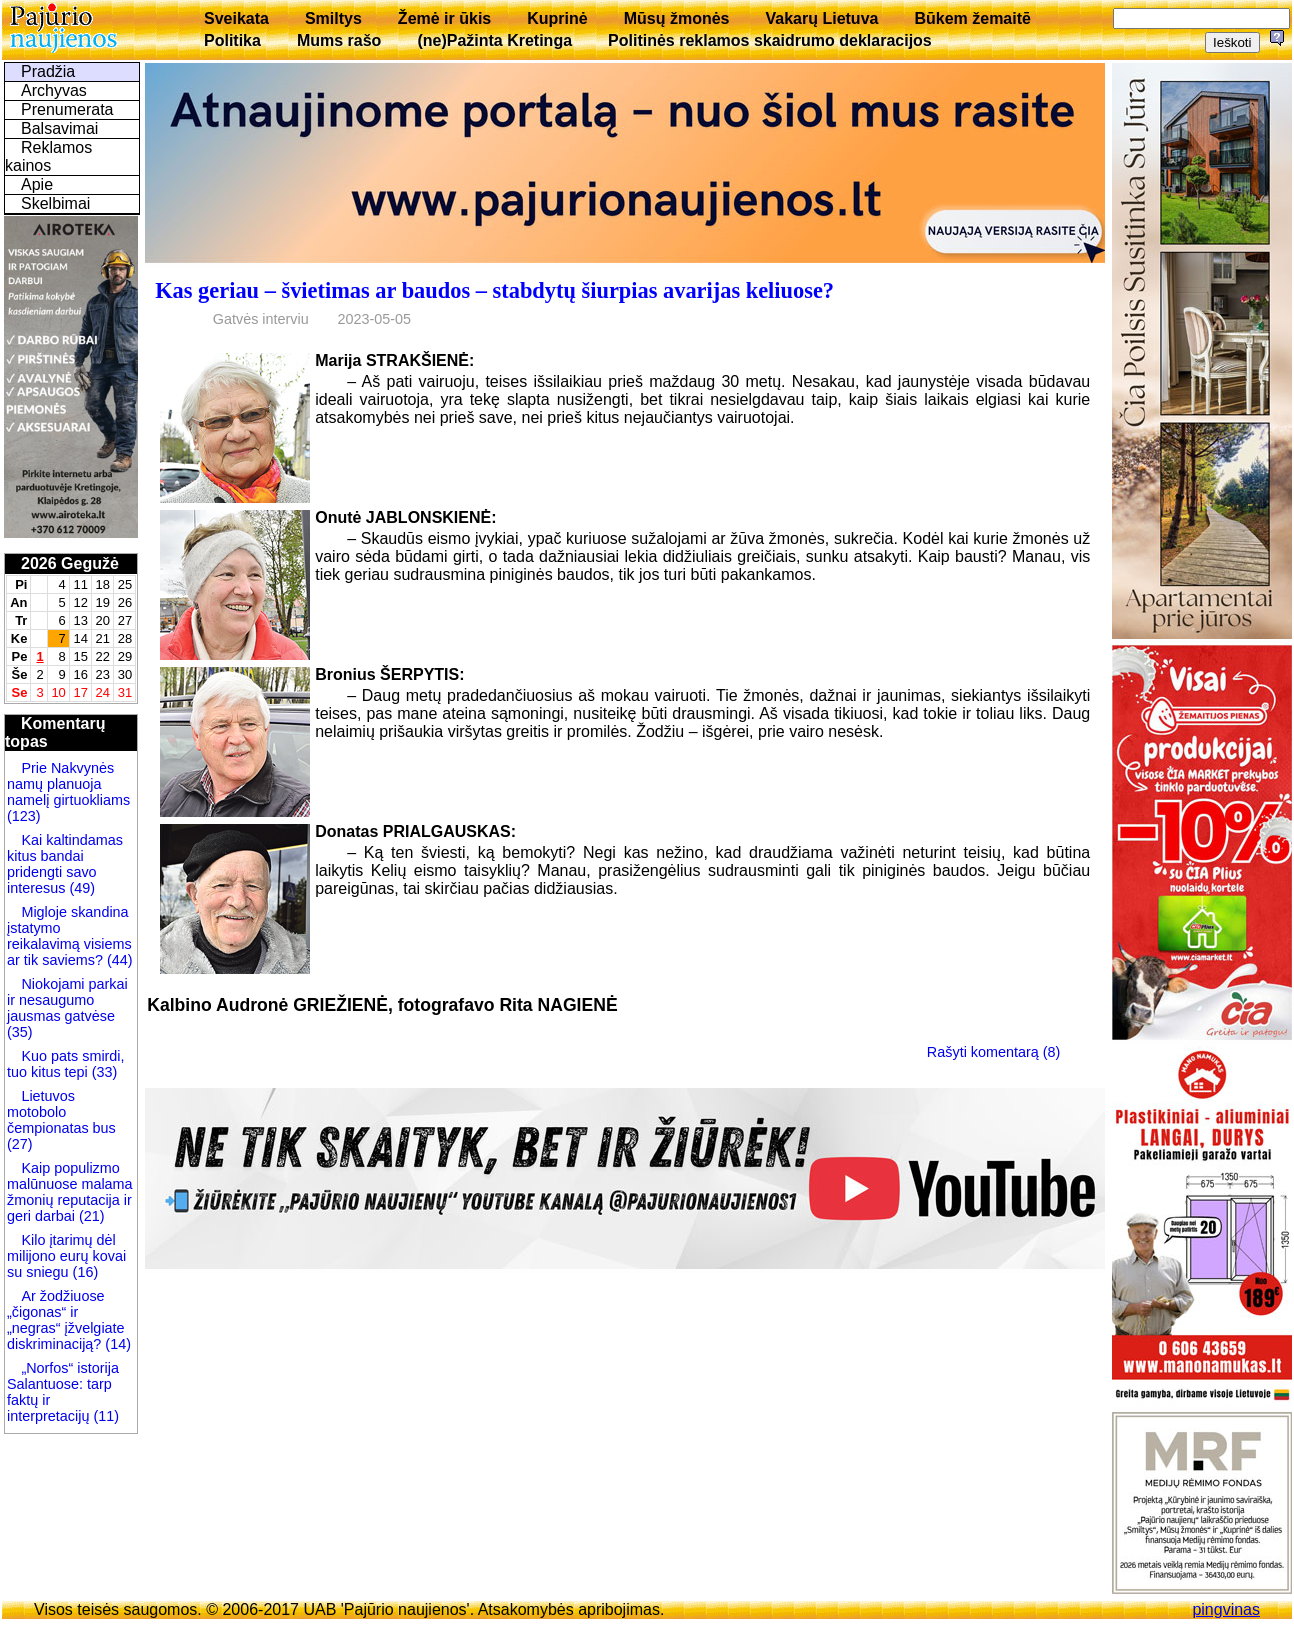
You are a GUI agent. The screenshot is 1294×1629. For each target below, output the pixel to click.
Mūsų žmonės (677, 18)
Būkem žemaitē (972, 18)
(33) (103, 1072)
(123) (24, 816)
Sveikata (236, 18)
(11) (106, 1416)
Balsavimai (59, 128)
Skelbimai (55, 203)
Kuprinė (557, 18)
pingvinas (1226, 1609)
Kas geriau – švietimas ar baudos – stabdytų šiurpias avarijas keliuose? (494, 290)
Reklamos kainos (48, 156)
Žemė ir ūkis (444, 18)
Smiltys (333, 18)
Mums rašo (339, 40)
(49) (80, 888)
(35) (20, 1032)
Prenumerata (67, 109)
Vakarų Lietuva (821, 18)
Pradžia (48, 71)
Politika (232, 40)
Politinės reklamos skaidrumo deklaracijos (770, 40)
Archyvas (54, 90)
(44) (118, 960)
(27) (20, 1144)
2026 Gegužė (70, 563)
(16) (84, 1272)
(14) (116, 1344)
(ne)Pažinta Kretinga (494, 40)
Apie (37, 184)
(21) (90, 1216)
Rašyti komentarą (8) (994, 1052)
